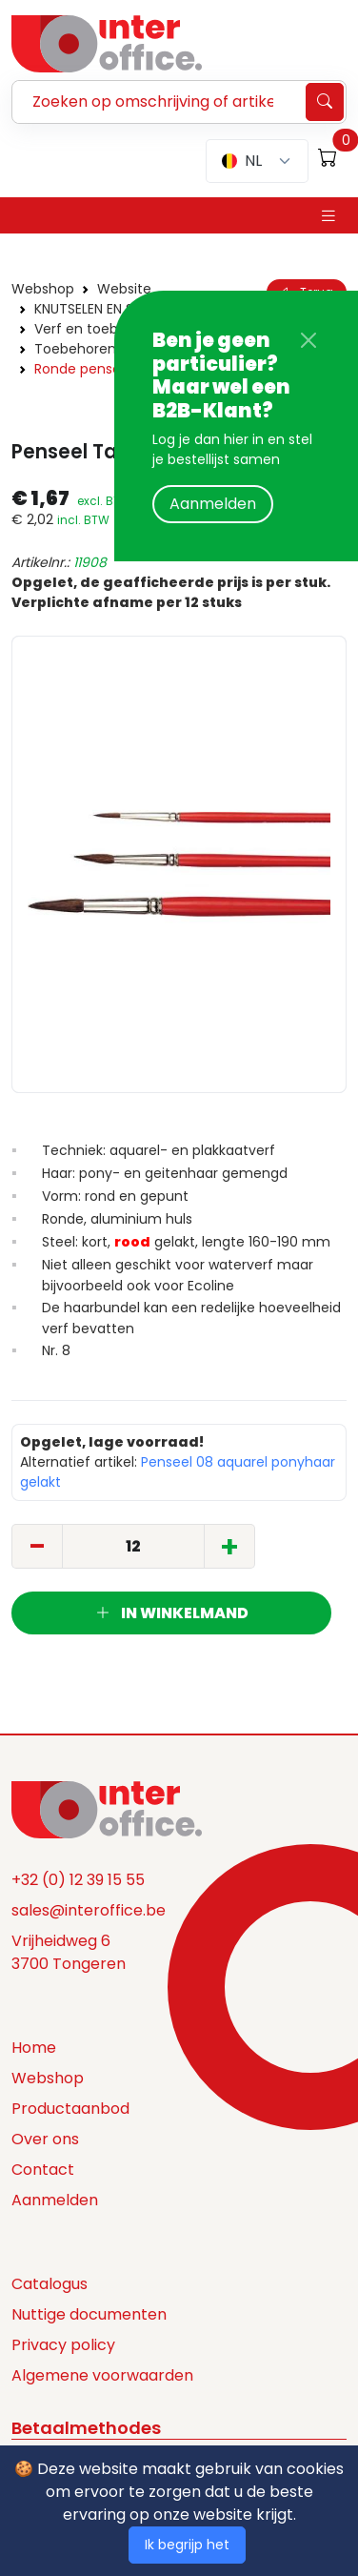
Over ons (45, 2139)
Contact (42, 2169)
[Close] (308, 340)
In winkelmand (172, 1613)
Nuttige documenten (89, 2314)
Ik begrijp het (187, 2544)
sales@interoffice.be (88, 1910)
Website (124, 288)
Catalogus (49, 2284)
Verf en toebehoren (100, 328)
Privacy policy (63, 2345)
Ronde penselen (87, 368)
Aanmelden (212, 504)
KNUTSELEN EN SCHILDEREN (117, 308)
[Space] (106, 1808)
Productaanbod (70, 2109)
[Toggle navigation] (328, 215)
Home (33, 2048)
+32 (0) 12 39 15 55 (78, 1880)
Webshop (42, 288)
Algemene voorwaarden (102, 2375)
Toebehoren (75, 348)
